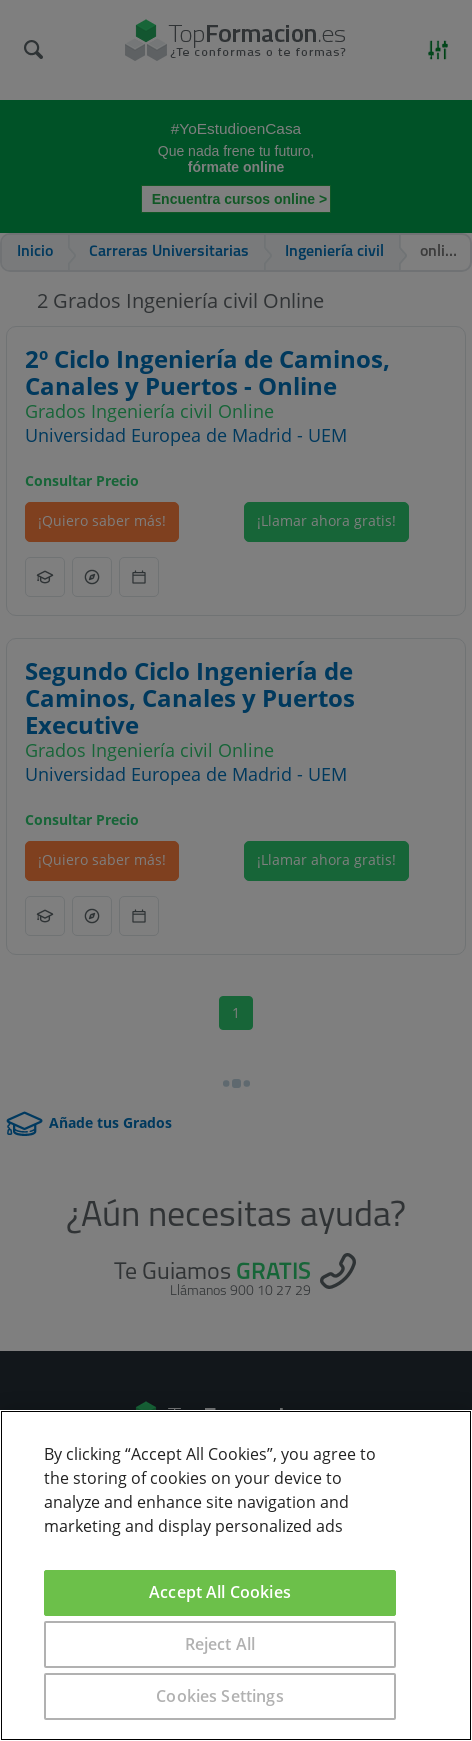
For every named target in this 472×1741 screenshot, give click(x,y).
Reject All (220, 1644)
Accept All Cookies (220, 1592)
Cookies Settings (220, 1696)
